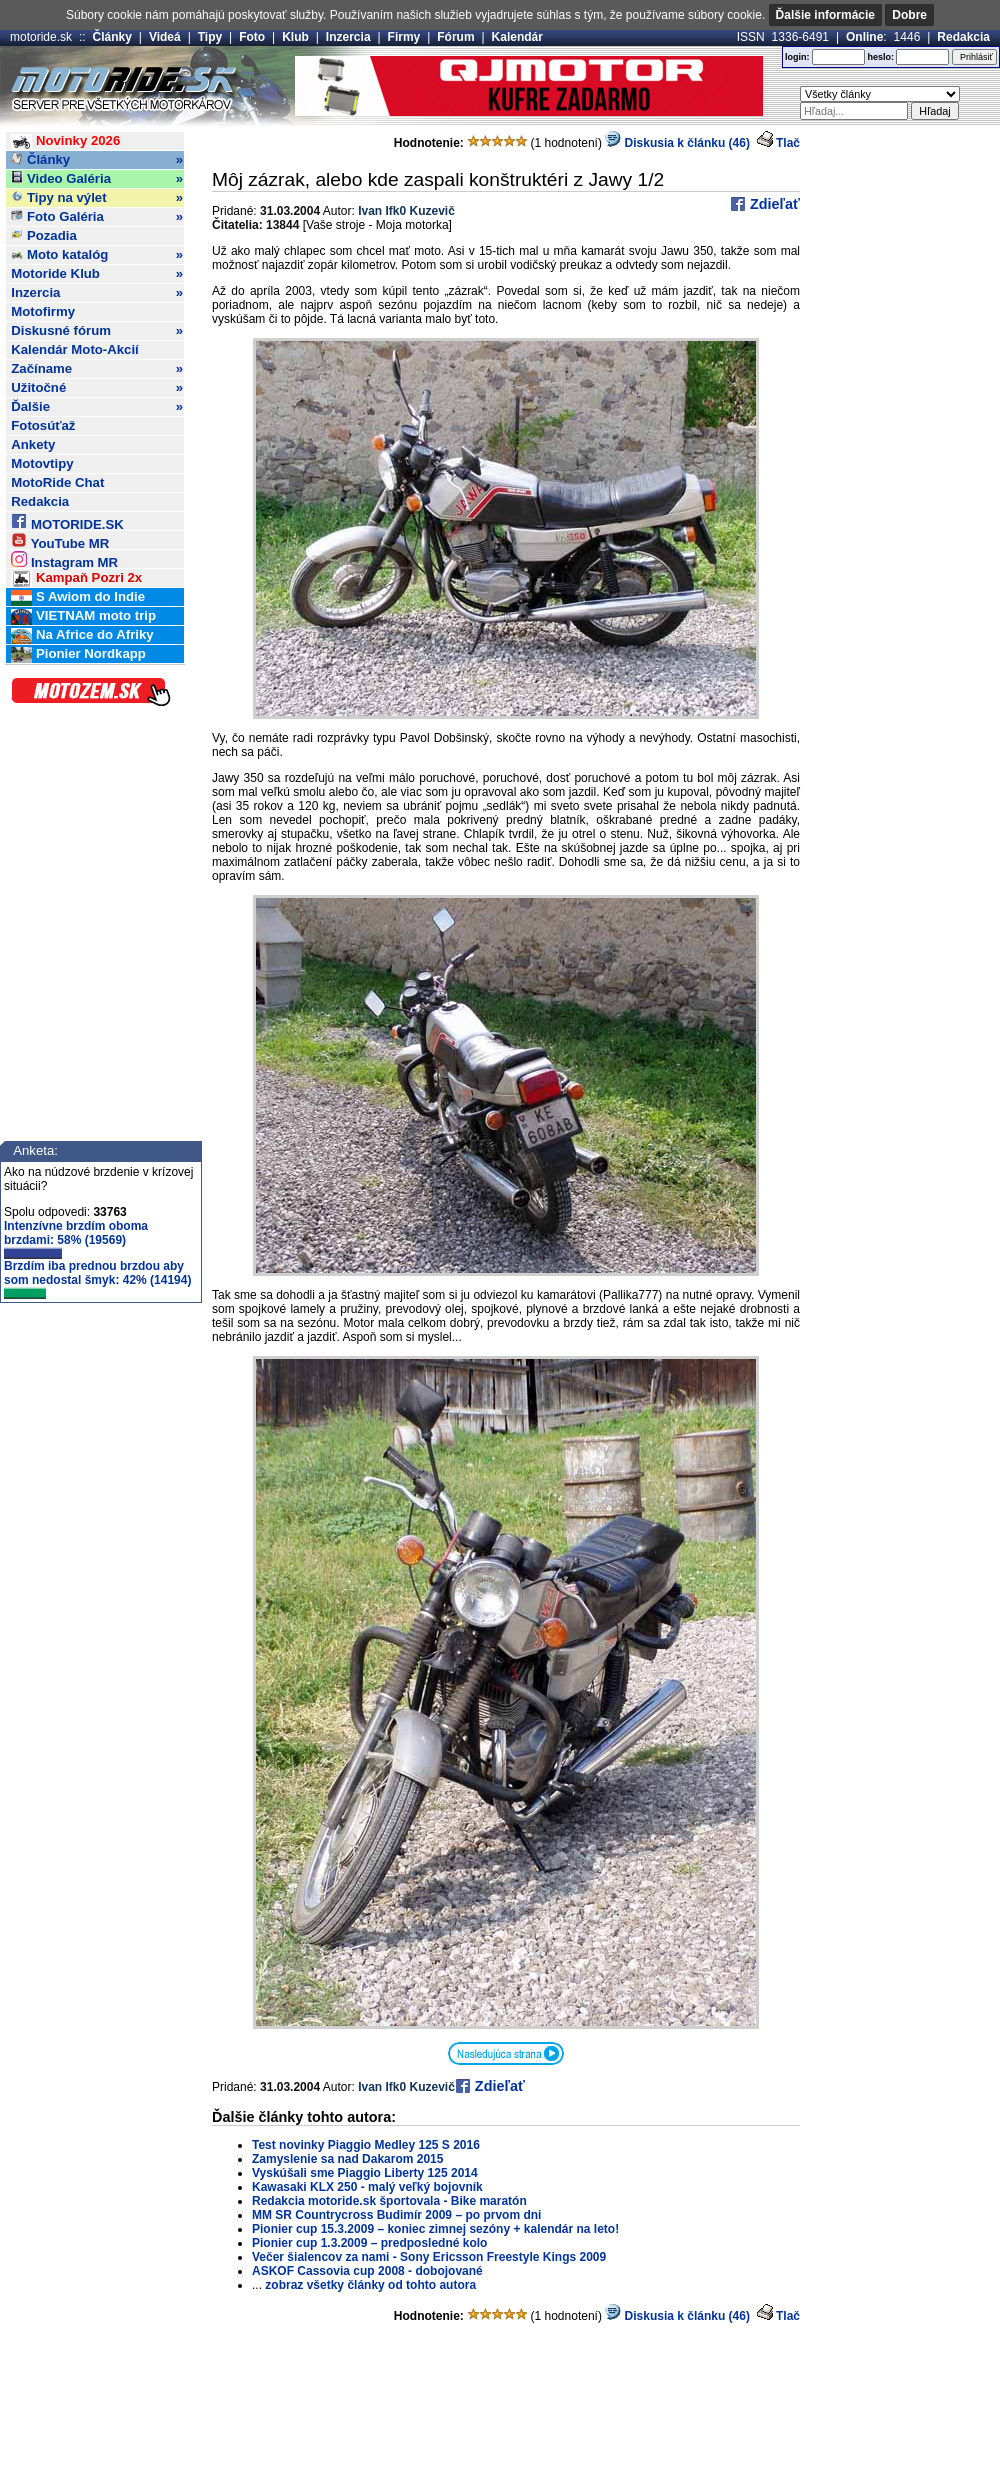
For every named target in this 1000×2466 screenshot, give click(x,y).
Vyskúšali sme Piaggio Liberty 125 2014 (365, 2173)
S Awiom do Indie (78, 597)
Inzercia (348, 37)
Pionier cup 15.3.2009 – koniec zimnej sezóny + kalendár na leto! (435, 2229)
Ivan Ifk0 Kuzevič (406, 211)
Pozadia (44, 235)
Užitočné (97, 388)
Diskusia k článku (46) (677, 143)
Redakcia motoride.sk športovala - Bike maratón (389, 2201)
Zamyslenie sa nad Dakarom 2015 (347, 2159)
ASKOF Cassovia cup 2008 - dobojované (367, 2271)
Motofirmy (43, 311)
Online (864, 37)
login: (797, 57)
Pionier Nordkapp (78, 654)
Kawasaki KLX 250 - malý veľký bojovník (367, 2187)
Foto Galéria (97, 217)
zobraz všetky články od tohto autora (370, 2285)
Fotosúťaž (43, 425)
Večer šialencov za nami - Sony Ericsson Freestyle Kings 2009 (429, 2257)
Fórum (455, 37)
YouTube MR (60, 540)
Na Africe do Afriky (82, 635)
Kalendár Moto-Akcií (75, 349)
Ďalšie (97, 407)
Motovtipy (42, 463)
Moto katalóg (97, 255)
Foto (252, 37)
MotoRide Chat (57, 482)
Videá (165, 37)
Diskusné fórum (97, 331)
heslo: (880, 57)
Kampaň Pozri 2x (76, 578)
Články (112, 37)
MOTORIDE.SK (67, 521)
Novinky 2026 (65, 141)
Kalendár (517, 37)
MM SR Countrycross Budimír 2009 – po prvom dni (396, 2215)
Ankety (33, 444)
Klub (295, 37)
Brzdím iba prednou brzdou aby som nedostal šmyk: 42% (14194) (97, 1279)
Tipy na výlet (97, 198)
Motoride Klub (97, 274)
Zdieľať (773, 204)
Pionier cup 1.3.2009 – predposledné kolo (369, 2243)
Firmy (404, 37)
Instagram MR (64, 559)
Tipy (210, 37)
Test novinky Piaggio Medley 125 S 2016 (366, 2145)
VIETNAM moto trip (83, 616)
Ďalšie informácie (825, 15)
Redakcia (963, 37)
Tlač (788, 143)
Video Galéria (97, 179)
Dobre (909, 15)
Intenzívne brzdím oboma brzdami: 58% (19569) (76, 1239)
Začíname (97, 369)
